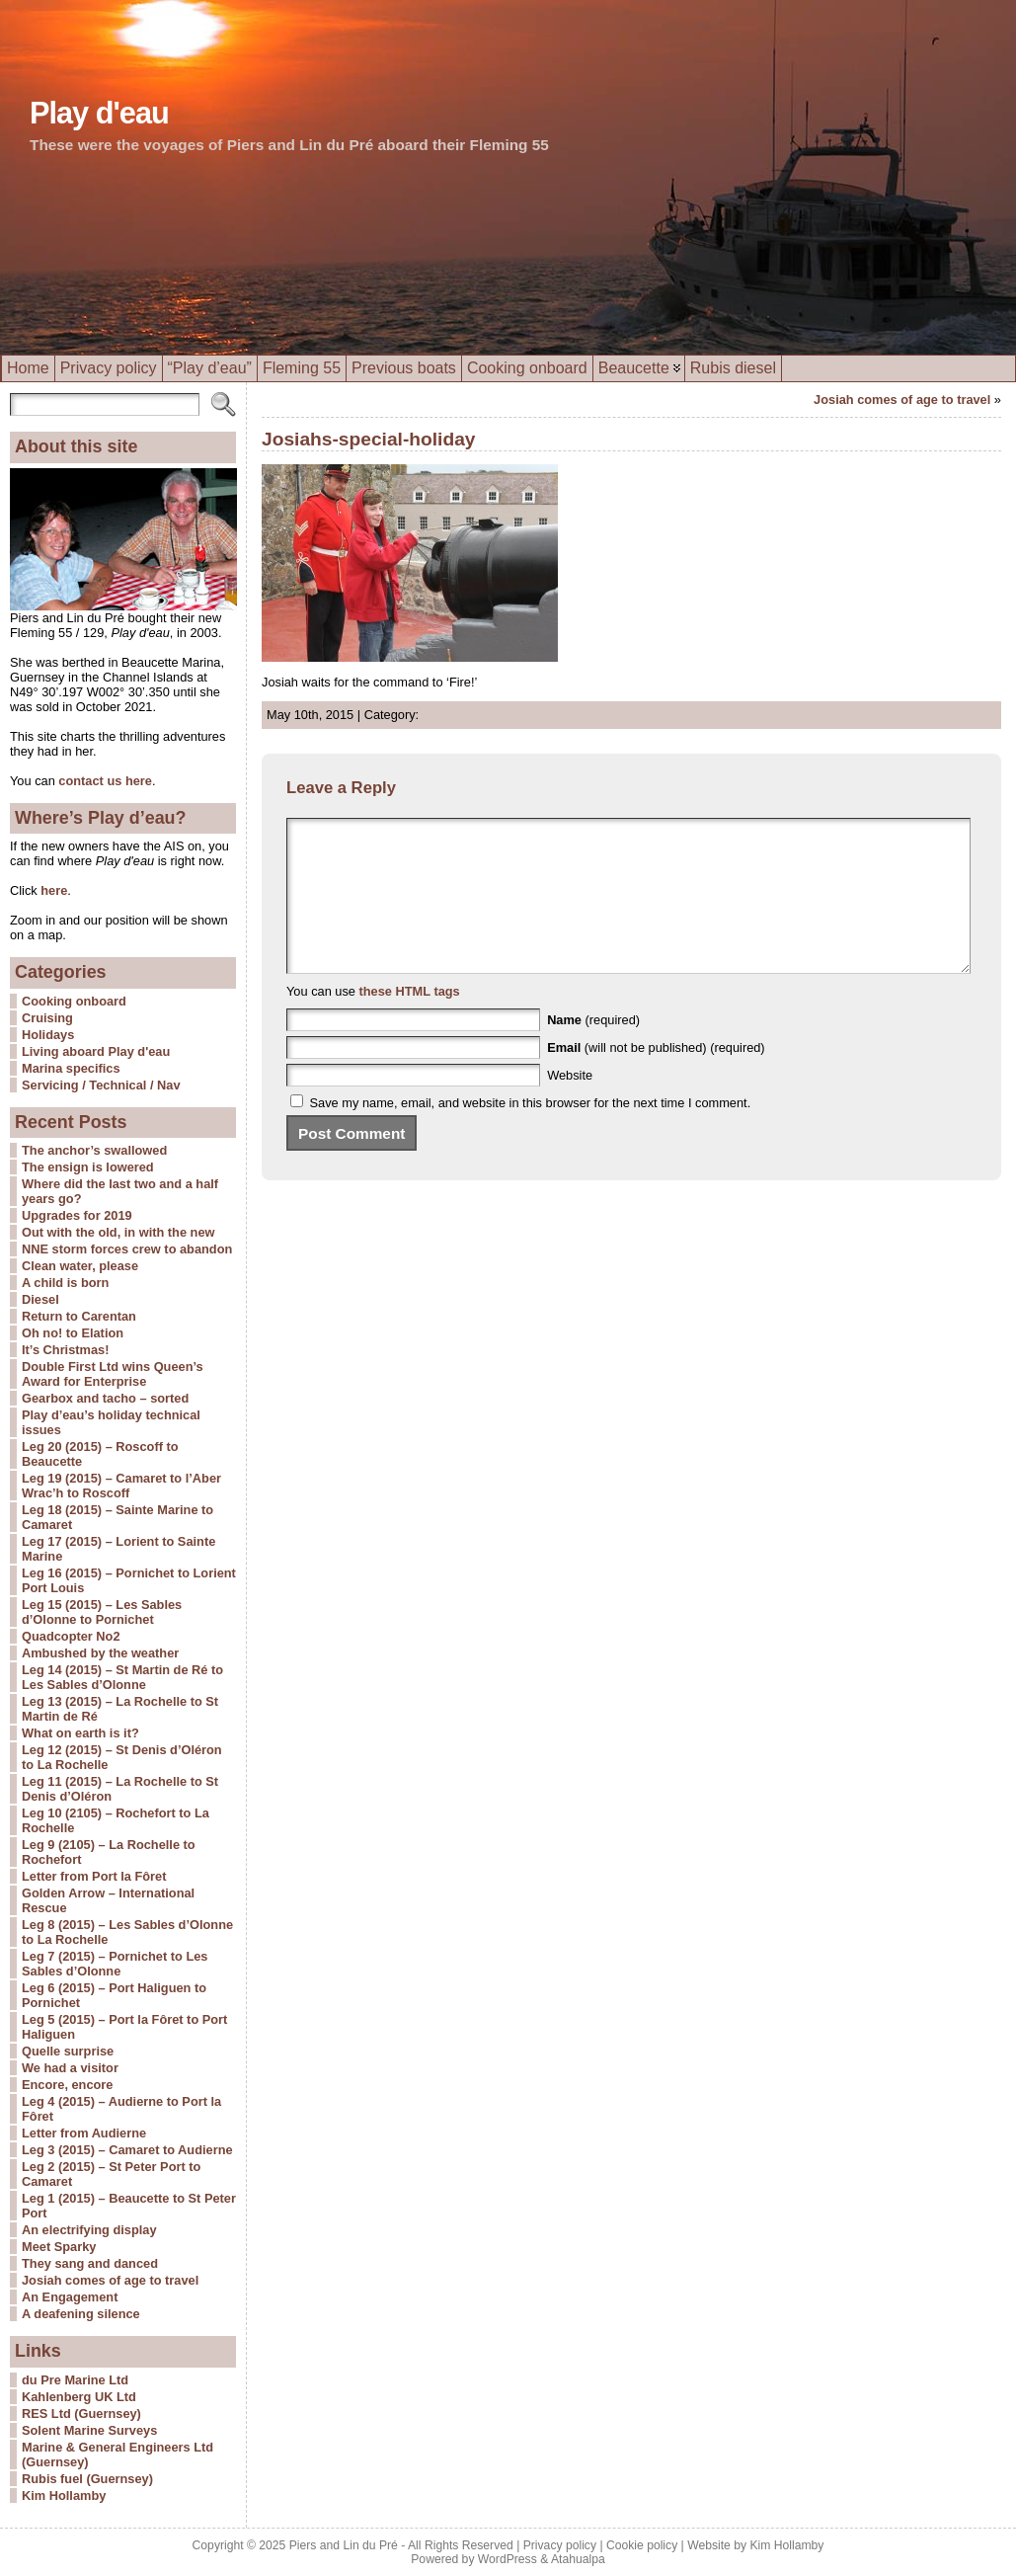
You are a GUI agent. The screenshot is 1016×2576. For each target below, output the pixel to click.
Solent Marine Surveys (89, 2430)
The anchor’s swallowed (94, 1150)
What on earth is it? (80, 1733)
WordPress (507, 2559)
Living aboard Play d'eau (96, 1051)
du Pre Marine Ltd (75, 2380)
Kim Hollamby (64, 2495)
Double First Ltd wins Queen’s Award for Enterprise (112, 1374)
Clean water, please (80, 1265)
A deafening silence (81, 2313)
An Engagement (69, 2297)
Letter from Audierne (84, 2133)
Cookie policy (641, 2545)
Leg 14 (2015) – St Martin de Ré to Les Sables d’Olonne (122, 1677)
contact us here (105, 780)
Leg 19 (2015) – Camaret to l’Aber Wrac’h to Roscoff (121, 1485)
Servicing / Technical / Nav (101, 1085)
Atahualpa (578, 2559)
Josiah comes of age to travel (110, 2280)
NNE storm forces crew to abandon (127, 1249)
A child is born (65, 1282)
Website (569, 1104)
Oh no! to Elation (72, 1333)
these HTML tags (409, 1020)
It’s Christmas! (65, 1349)
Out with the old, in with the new (118, 1232)
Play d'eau (99, 113)
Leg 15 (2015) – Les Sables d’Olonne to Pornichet (102, 1612)
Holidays (48, 1034)
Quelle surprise (68, 2051)
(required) (593, 1049)
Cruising (47, 1017)
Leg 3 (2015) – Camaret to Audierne (127, 2149)
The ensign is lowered (88, 1167)
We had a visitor (70, 2067)
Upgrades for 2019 (77, 1215)
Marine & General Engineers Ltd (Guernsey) (117, 2454)
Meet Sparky (59, 2246)
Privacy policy (559, 2545)
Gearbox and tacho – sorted (105, 1398)
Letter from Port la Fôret (94, 1876)
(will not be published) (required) (656, 1077)
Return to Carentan (79, 1316)
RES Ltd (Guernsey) (81, 2413)
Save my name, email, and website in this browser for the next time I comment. (530, 1132)
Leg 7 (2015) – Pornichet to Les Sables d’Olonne (114, 1963)
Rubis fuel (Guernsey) (87, 2478)
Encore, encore (67, 2084)
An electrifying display (89, 2229)
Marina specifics (71, 1068)
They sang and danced (90, 2263)
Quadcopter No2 (71, 1636)
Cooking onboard (74, 1001)
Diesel (40, 1299)
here (53, 890)
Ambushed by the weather (100, 1653)
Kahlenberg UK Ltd (79, 2396)
